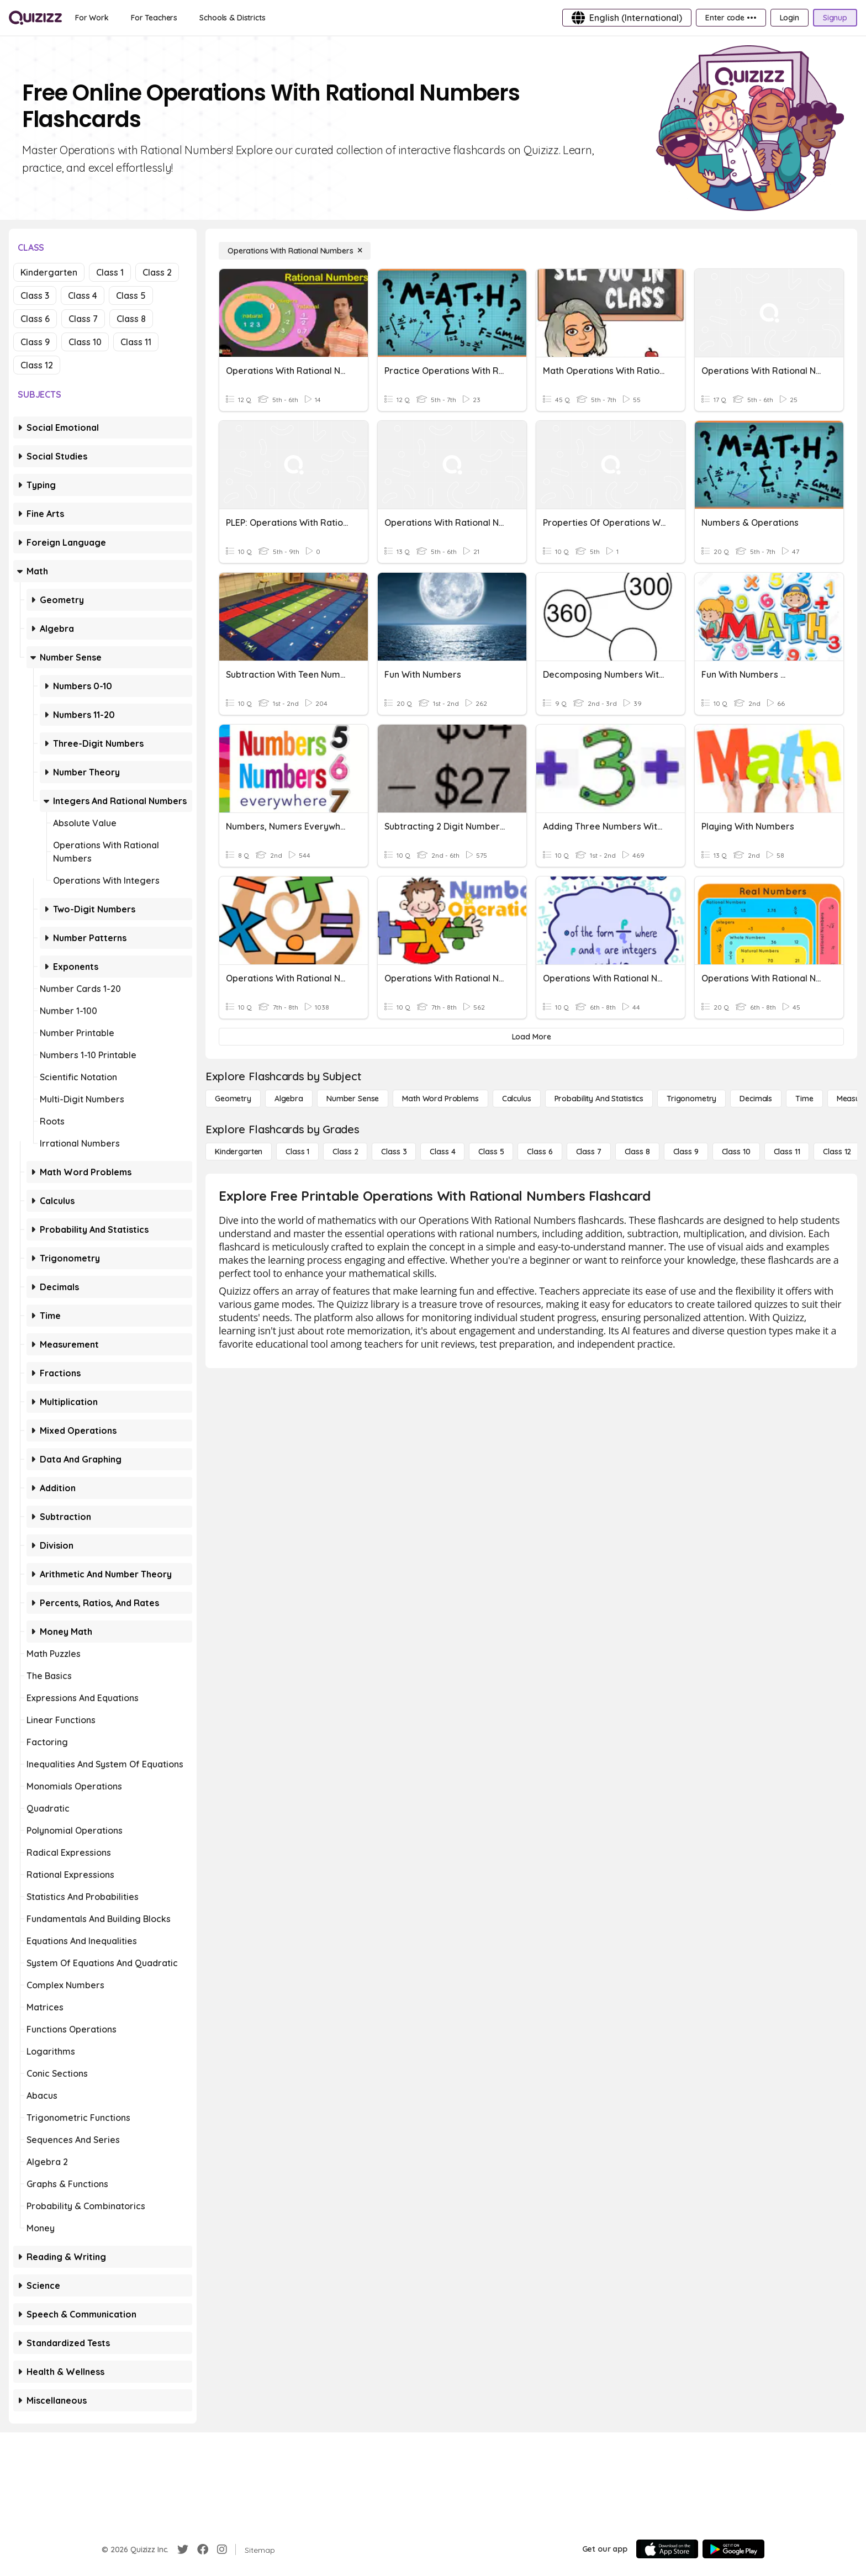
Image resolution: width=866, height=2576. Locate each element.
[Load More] (531, 1037)
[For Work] (92, 18)
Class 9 (35, 341)
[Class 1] (297, 1151)
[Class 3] (394, 1151)
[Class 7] (589, 1151)
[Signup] (835, 18)
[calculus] (517, 1098)
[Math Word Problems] (440, 1098)
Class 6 (35, 318)
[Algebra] (289, 1098)
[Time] (804, 1098)
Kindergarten (48, 272)
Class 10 (85, 341)
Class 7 (83, 318)
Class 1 (110, 272)
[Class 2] (345, 1151)
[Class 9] (686, 1151)
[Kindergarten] (238, 1151)
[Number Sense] (352, 1098)
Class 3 (34, 295)
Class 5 (131, 295)
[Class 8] (637, 1151)
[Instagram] (222, 2549)
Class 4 (82, 295)
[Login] (789, 18)
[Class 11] (787, 1151)
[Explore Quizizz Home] (35, 17)
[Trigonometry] (691, 1098)
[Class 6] (540, 1151)
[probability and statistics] (599, 1098)
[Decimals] (755, 1098)
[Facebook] (202, 2549)
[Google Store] (733, 2549)
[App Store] (667, 2549)
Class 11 (135, 341)
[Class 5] (491, 1151)
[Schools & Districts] (232, 18)
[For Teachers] (154, 18)
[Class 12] (837, 1151)
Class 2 (157, 272)
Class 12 (36, 365)
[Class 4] (442, 1151)
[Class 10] (736, 1151)
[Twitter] (182, 2549)
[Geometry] (233, 1098)
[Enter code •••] (730, 18)
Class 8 (131, 318)
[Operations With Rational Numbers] (295, 251)
